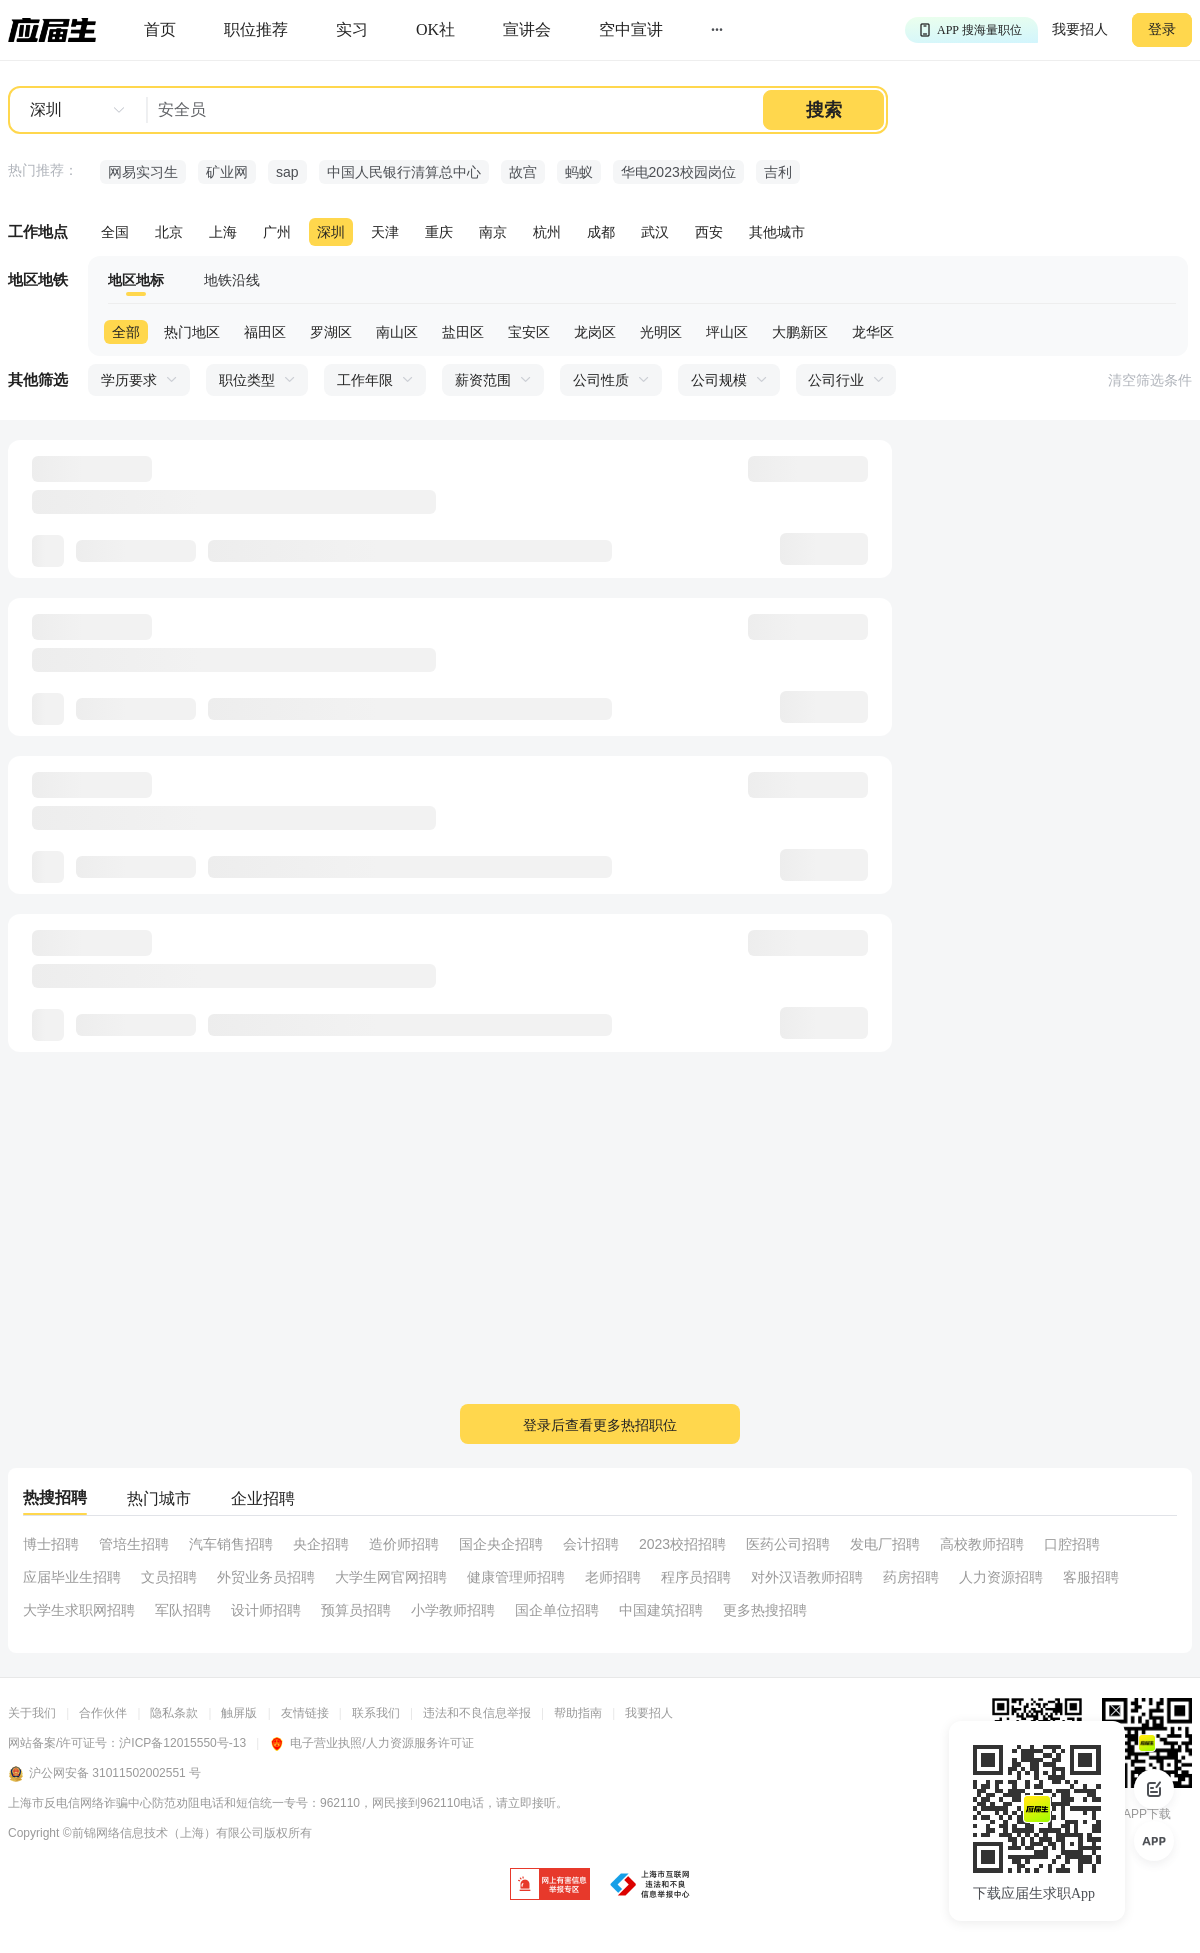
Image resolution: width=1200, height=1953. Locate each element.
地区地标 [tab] (136, 280)
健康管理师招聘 (516, 1577)
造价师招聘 (404, 1544)
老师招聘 (613, 1577)
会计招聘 (591, 1544)
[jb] (550, 1885)
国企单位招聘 (557, 1610)
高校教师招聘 (982, 1544)
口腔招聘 (1072, 1544)
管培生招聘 (134, 1544)
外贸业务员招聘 (266, 1577)
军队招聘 (183, 1610)
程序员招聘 (696, 1577)
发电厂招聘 (885, 1544)
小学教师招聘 (453, 1610)
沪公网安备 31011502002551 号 (104, 1774)
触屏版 (239, 1713)
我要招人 (1080, 29)
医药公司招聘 (788, 1544)
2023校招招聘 (682, 1544)
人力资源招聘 (1001, 1577)
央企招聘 (321, 1544)
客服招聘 (1091, 1577)
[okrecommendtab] (435, 30)
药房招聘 (911, 1577)
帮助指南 (578, 1713)
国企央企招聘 (501, 1544)
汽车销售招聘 (231, 1544)
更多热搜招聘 (765, 1610)
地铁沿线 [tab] (232, 280)
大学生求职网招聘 (79, 1610)
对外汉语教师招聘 (807, 1577)
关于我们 (32, 1713)
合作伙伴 (103, 1713)
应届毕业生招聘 (72, 1577)
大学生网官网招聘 (391, 1577)
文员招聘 (169, 1577)
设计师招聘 (266, 1610)
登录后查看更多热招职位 (600, 1425)
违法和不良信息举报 (477, 1713)
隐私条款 (174, 1713)
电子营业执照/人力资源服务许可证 (371, 1743)
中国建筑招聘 (661, 1610)
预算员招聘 (356, 1610)
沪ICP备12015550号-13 (182, 1743)
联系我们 (376, 1713)
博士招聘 (51, 1544)
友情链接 (305, 1713)
